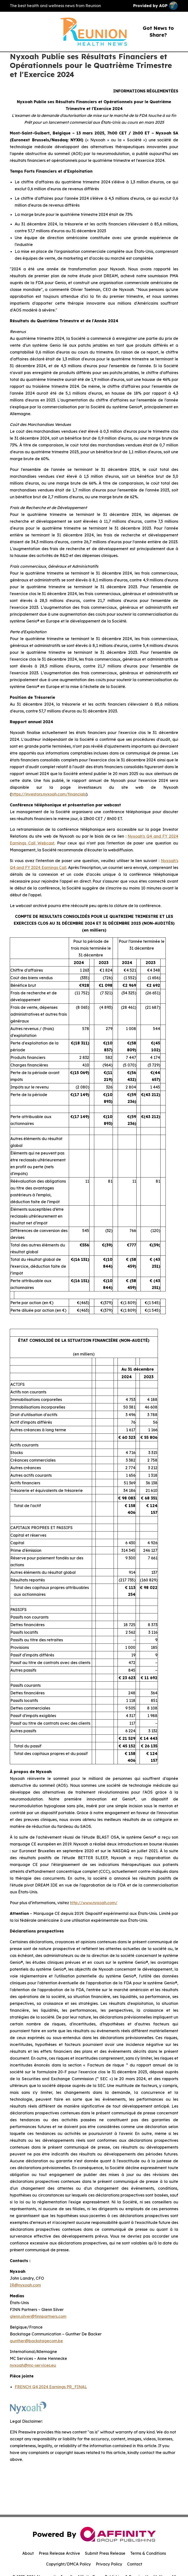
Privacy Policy (109, 2564)
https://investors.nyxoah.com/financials (48, 794)
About (28, 2553)
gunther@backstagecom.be (36, 2340)
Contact (134, 2564)
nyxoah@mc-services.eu (33, 2365)
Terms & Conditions (148, 2553)
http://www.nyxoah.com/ (94, 1902)
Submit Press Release (105, 2553)
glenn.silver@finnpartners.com (38, 2316)
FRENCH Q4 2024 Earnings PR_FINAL (51, 2386)
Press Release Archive (59, 2553)
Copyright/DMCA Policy (68, 2564)
